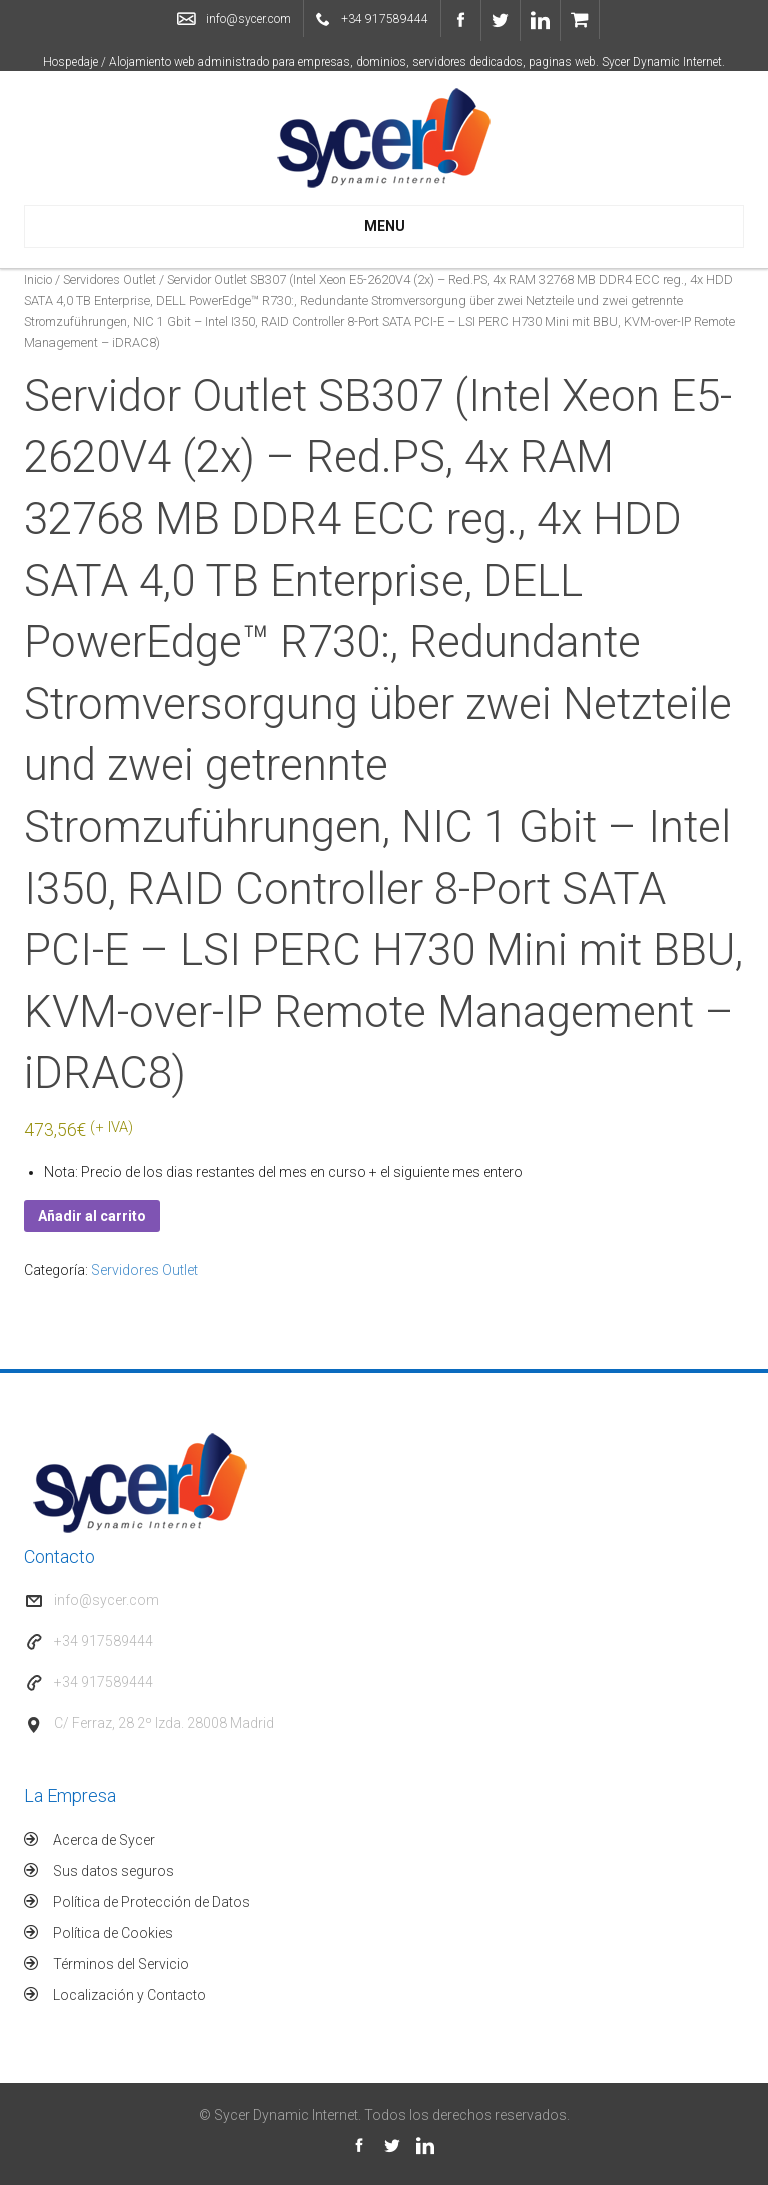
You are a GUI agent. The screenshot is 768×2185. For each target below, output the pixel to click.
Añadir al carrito (92, 1216)
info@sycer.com (248, 19)
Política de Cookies (113, 1933)
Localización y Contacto (129, 1995)
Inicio (38, 279)
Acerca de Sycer (104, 1840)
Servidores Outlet (109, 279)
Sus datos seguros (113, 1871)
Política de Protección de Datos (151, 1902)
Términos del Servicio (121, 1964)
